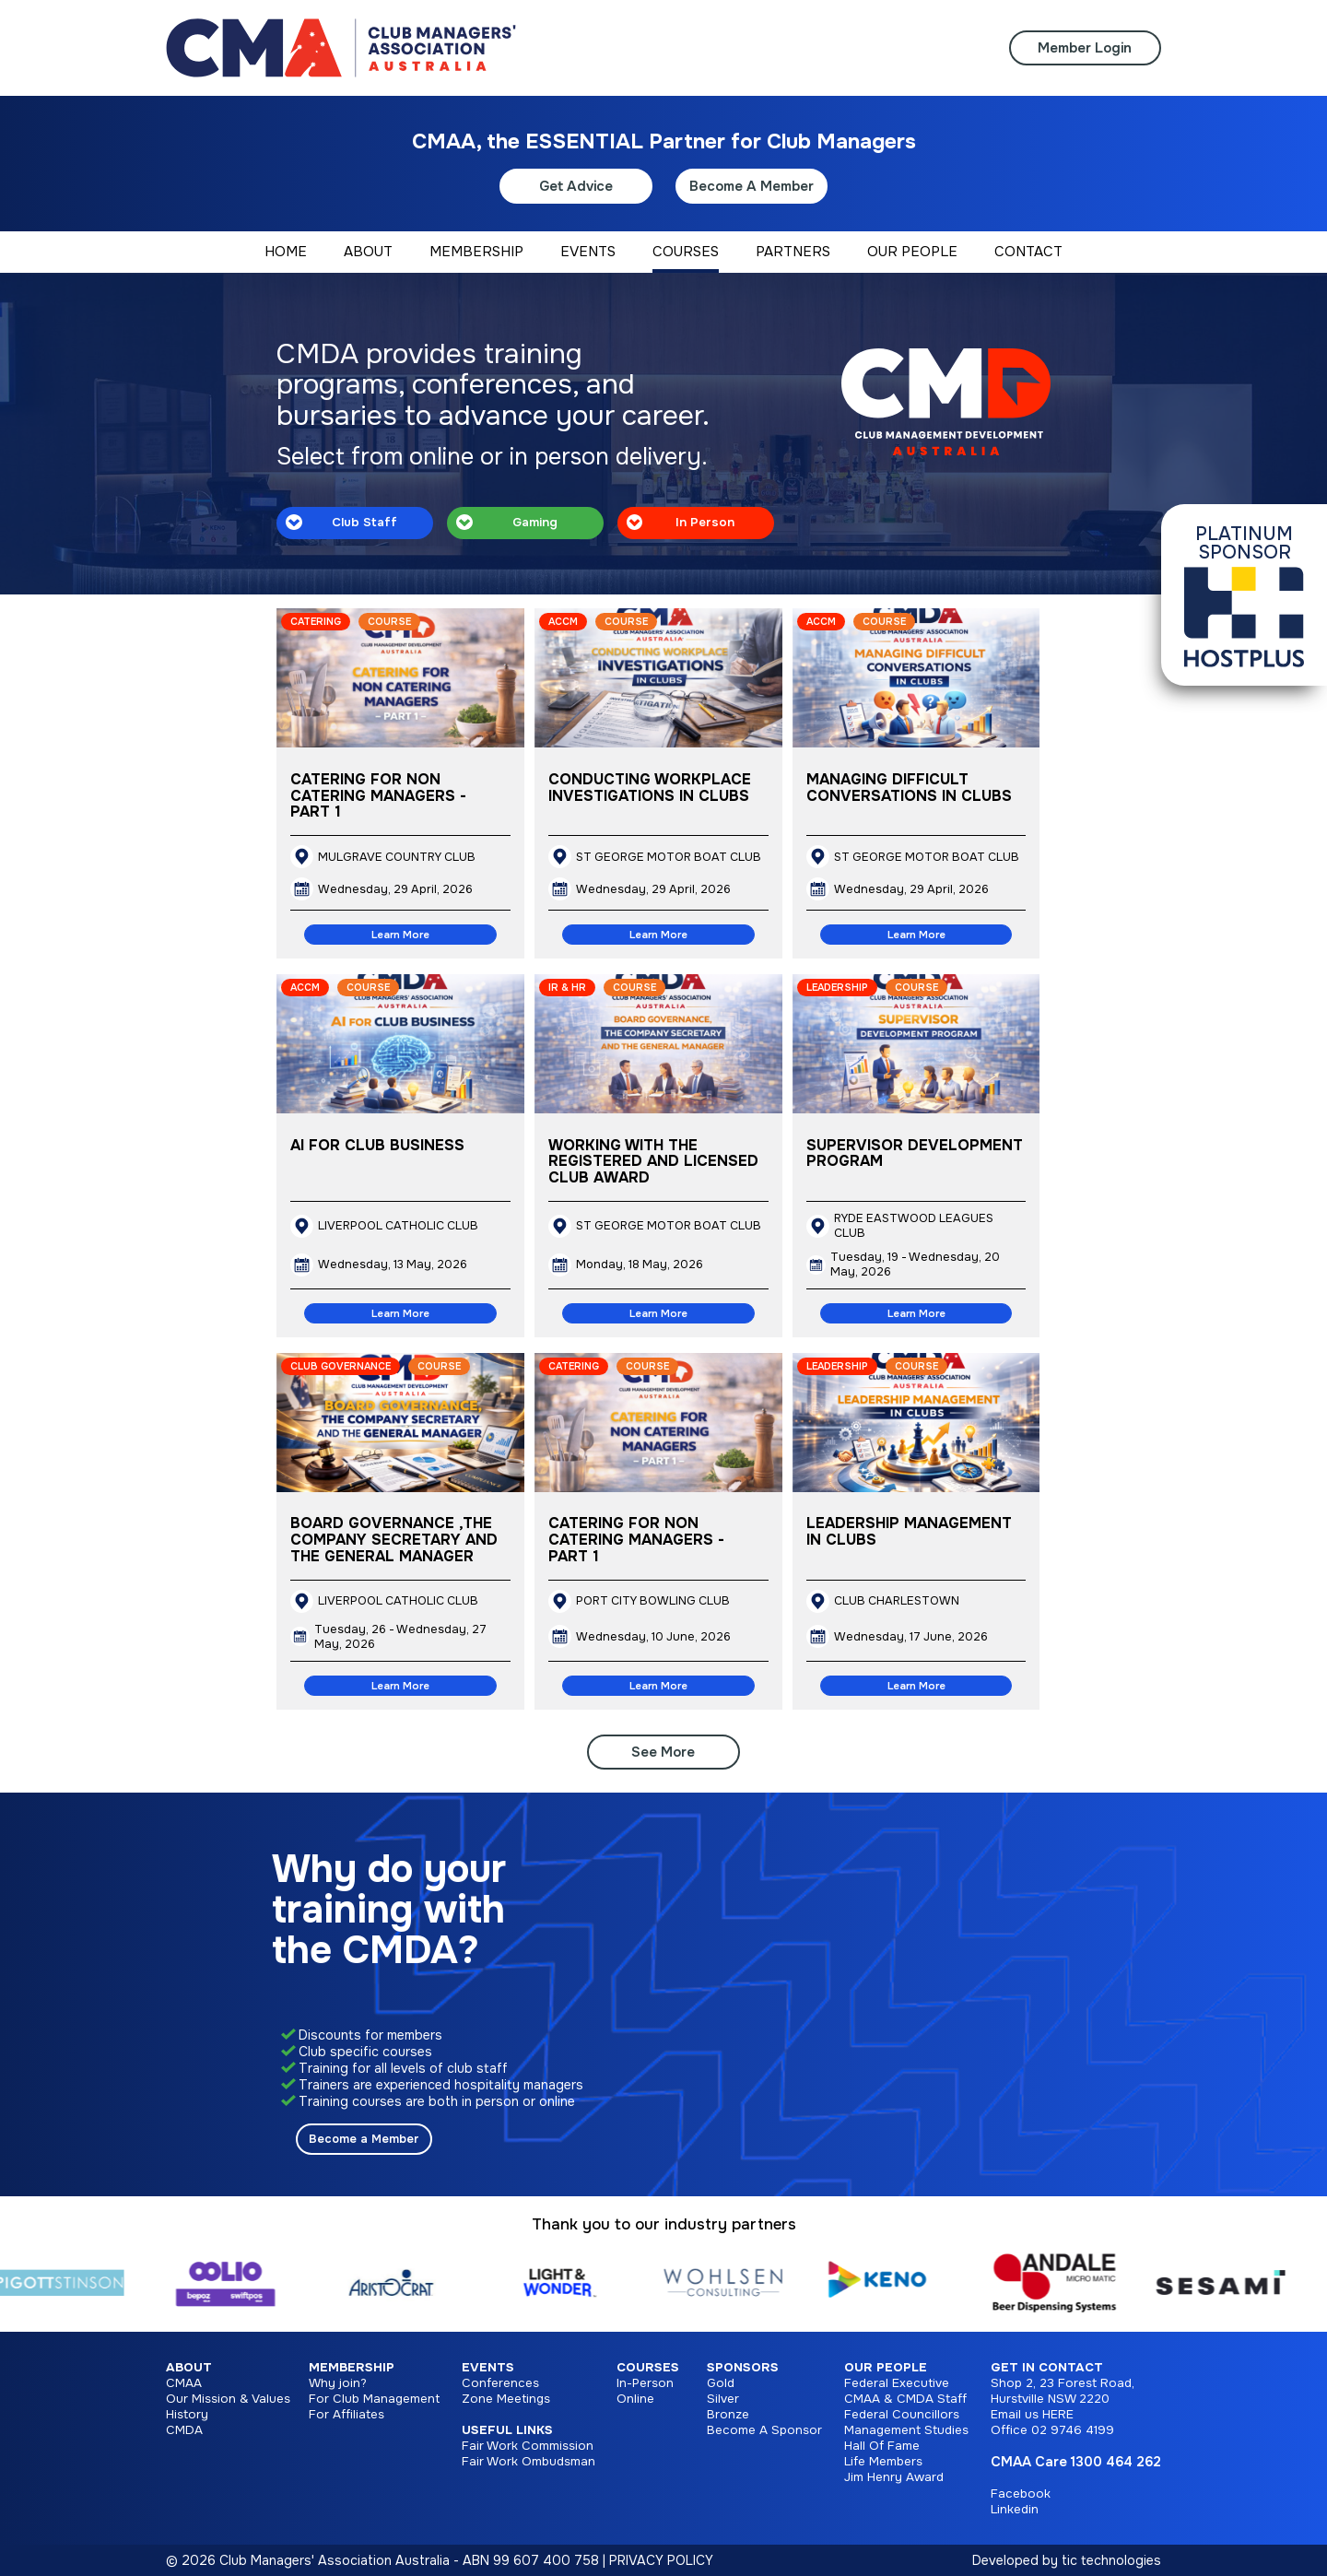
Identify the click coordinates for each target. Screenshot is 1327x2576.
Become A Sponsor (764, 2430)
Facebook (1021, 2493)
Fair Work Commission (527, 2445)
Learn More (400, 934)
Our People (885, 2367)
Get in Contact (1047, 2367)
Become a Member (364, 2139)
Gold (720, 2383)
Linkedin (1015, 2509)
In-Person (645, 2383)
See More (663, 1752)
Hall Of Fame (882, 2445)
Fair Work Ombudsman (528, 2461)
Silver (723, 2398)
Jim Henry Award (894, 2477)
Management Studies (906, 2430)
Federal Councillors (901, 2414)
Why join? (338, 2383)
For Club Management (374, 2398)
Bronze (728, 2414)
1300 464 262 (1116, 2461)
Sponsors (743, 2367)
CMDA (184, 2430)
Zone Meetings (506, 2398)
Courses (648, 2367)
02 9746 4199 (1072, 2430)
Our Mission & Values (228, 2398)
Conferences (500, 2383)
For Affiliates (346, 2414)
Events (488, 2367)
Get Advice (576, 186)
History (187, 2414)
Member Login (1085, 48)
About (189, 2367)
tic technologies (1111, 2560)
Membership (351, 2367)
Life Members (883, 2461)
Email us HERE (1032, 2414)
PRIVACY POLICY (661, 2560)
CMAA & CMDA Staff (905, 2398)
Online (635, 2398)
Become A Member (751, 186)
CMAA (184, 2383)
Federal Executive (896, 2383)
